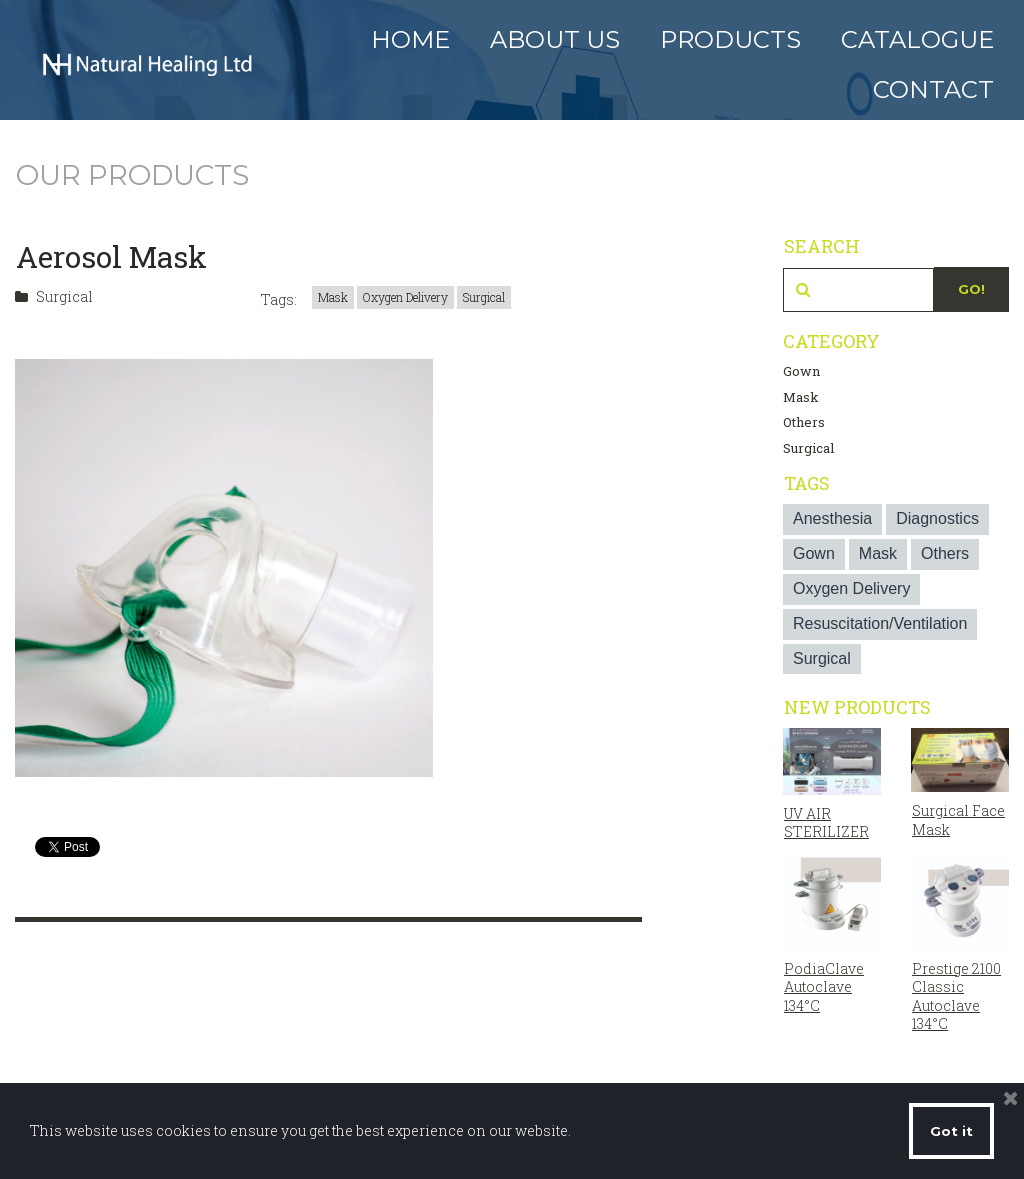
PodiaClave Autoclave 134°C (824, 985)
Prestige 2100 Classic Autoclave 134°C (956, 995)
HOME (410, 39)
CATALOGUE (917, 39)
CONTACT (933, 89)
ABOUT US (555, 39)
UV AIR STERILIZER (826, 822)
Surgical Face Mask (958, 819)
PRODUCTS (730, 39)
